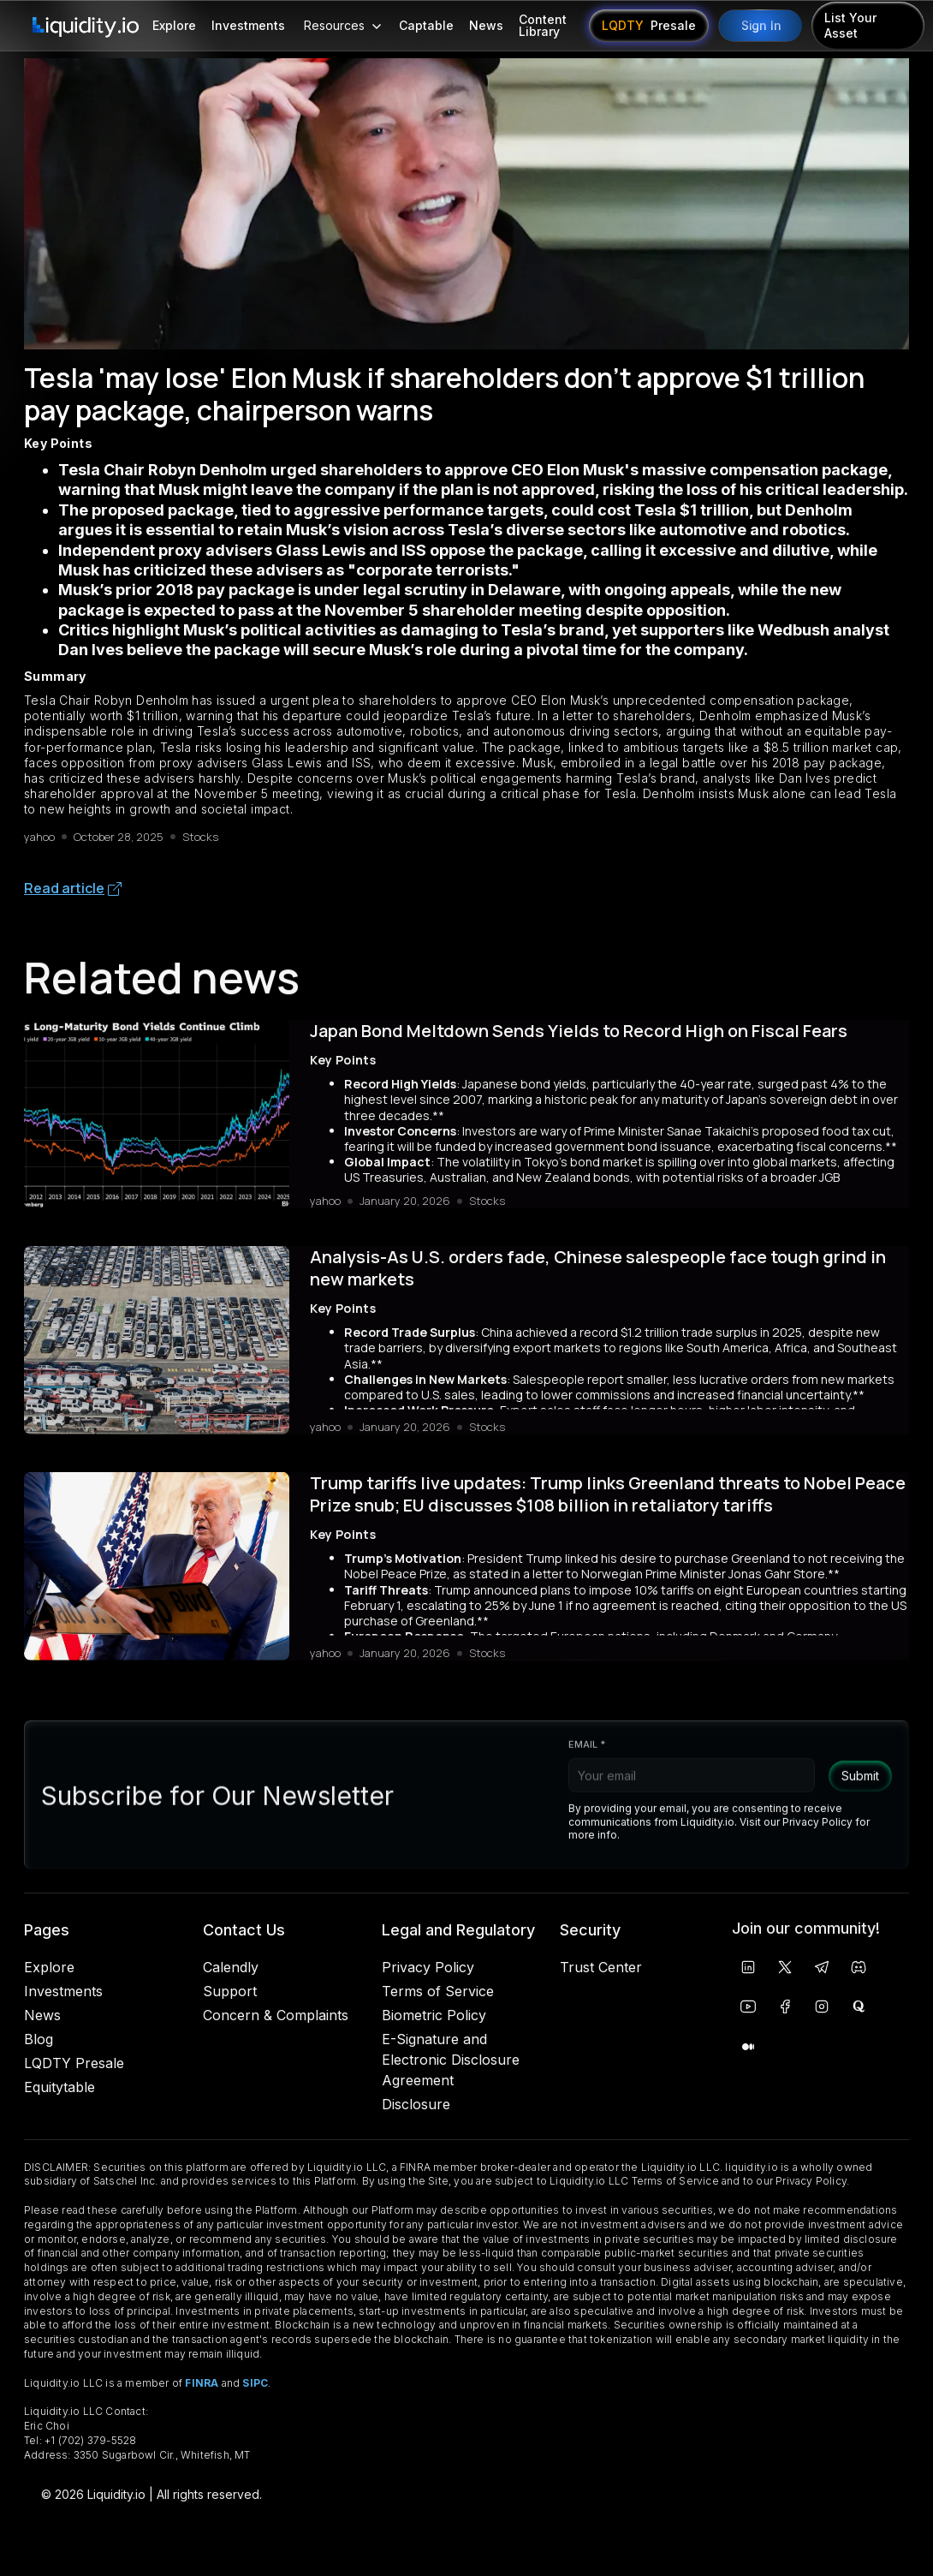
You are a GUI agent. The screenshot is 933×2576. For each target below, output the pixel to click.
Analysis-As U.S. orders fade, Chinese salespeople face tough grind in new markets (598, 1277)
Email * (586, 1761)
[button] (342, 25)
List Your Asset (850, 25)
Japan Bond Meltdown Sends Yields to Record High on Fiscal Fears (578, 1040)
